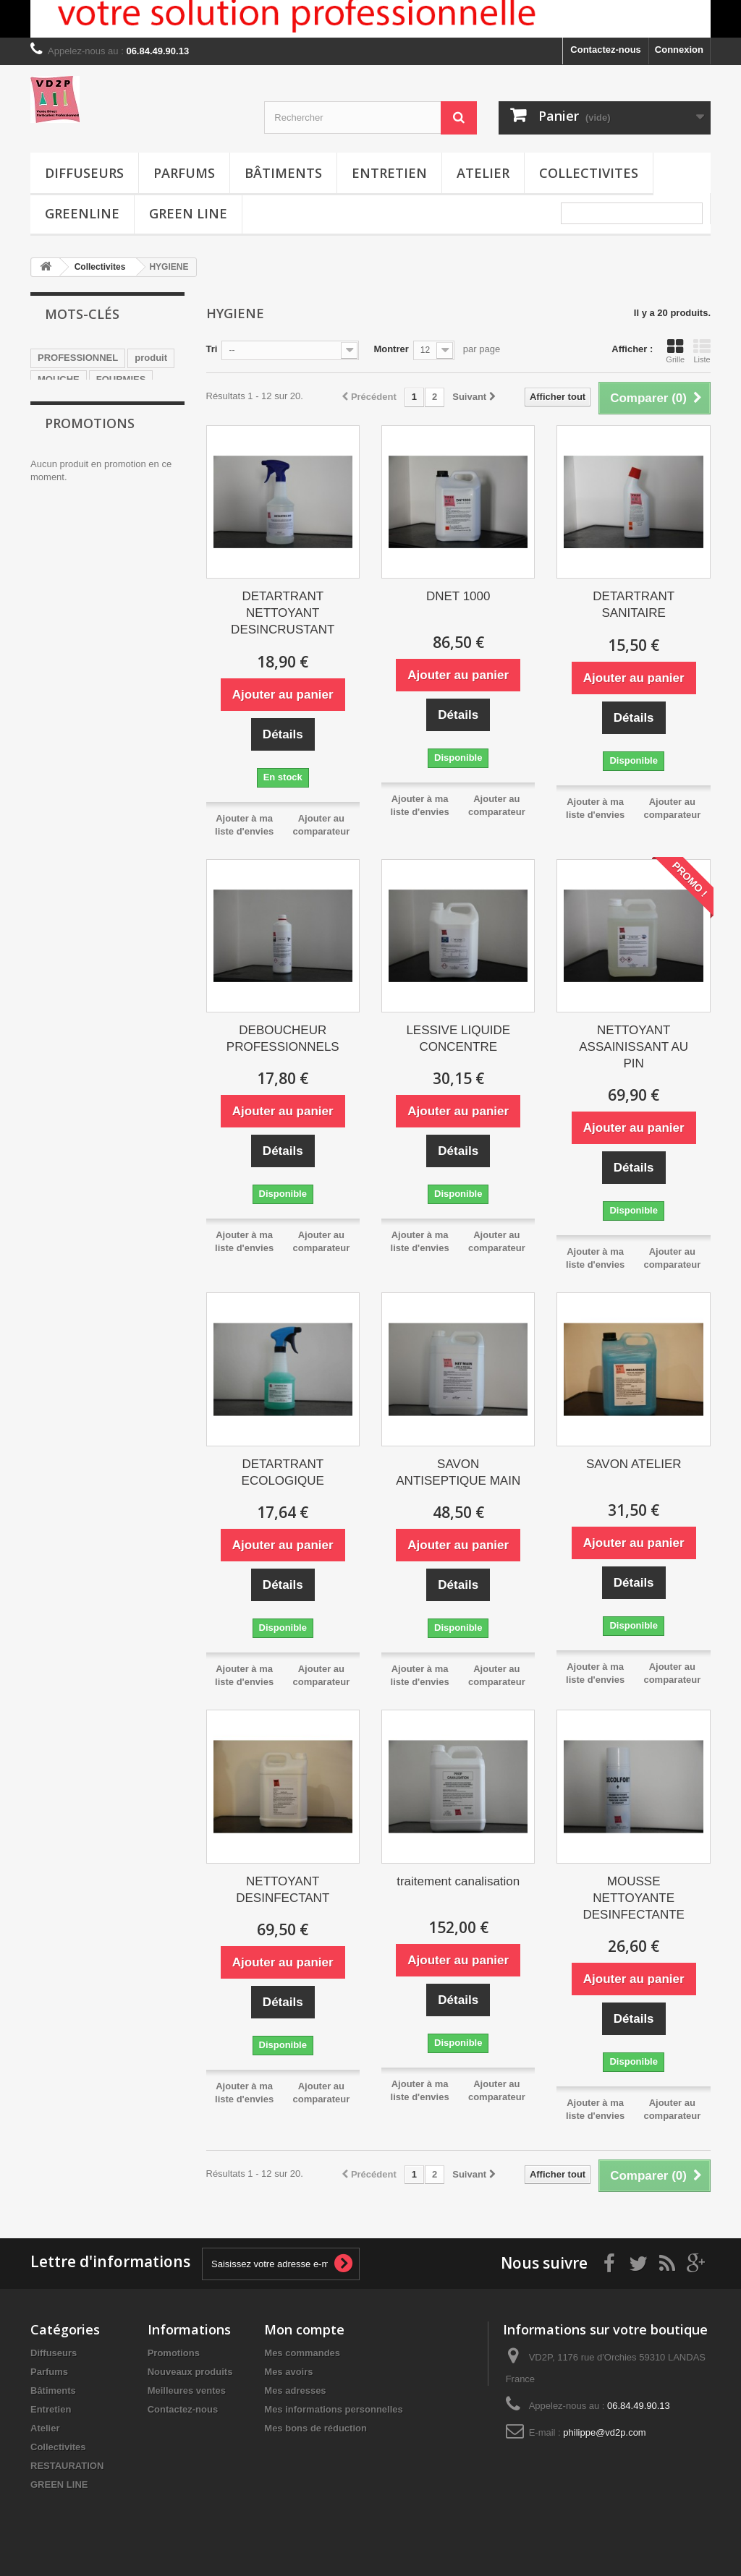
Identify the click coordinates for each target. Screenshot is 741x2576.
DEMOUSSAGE (72, 444)
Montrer (390, 349)
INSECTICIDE (67, 422)
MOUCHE (59, 379)
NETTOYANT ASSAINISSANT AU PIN (633, 1046)
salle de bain (118, 401)
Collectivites (588, 173)
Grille (675, 351)
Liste (702, 351)
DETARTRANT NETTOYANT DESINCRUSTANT (282, 612)
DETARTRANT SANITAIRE (633, 604)
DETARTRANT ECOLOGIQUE (283, 1472)
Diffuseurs (84, 173)
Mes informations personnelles (333, 2409)
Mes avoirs (288, 2371)
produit (151, 357)
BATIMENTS (141, 422)
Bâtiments (283, 173)
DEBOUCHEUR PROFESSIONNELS (282, 1038)
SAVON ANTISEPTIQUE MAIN (458, 1472)
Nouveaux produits (190, 2371)
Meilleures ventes (187, 2390)
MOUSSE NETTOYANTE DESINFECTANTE (634, 1898)
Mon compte (304, 2329)
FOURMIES (121, 379)
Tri (212, 349)
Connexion (679, 49)
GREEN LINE (188, 213)
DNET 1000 (458, 596)
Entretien (389, 173)
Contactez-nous (605, 49)
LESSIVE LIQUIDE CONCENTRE (458, 1038)
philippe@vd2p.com (604, 2432)
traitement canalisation (458, 1881)
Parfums (184, 173)
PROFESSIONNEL (78, 357)
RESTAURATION (66, 2465)
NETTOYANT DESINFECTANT (282, 1890)
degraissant (64, 466)
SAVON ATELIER (634, 1464)
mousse (55, 401)
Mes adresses (295, 2390)
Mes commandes (302, 2352)
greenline (82, 213)
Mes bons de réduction (315, 2428)
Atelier (483, 173)
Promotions (90, 522)
